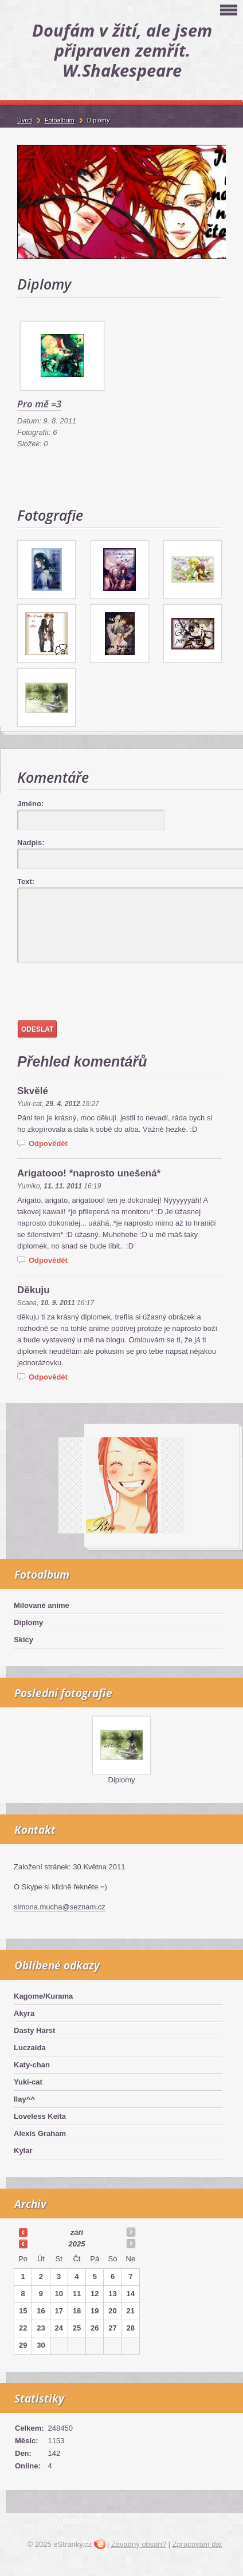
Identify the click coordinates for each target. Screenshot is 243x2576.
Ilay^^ (24, 2099)
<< (23, 2232)
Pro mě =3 (39, 403)
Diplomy (28, 1622)
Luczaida (30, 2047)
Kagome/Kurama (43, 1996)
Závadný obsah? (138, 2544)
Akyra (24, 2013)
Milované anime (41, 1605)
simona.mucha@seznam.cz (59, 1907)
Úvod (24, 120)
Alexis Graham (40, 2133)
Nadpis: (31, 842)
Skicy (23, 1639)
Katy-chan (32, 2064)
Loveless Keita (40, 2116)
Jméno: (30, 803)
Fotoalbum (60, 120)
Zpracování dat (197, 2544)
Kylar (23, 2150)
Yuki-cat (28, 2082)
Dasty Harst (34, 2030)
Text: (25, 881)
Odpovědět (48, 1143)
